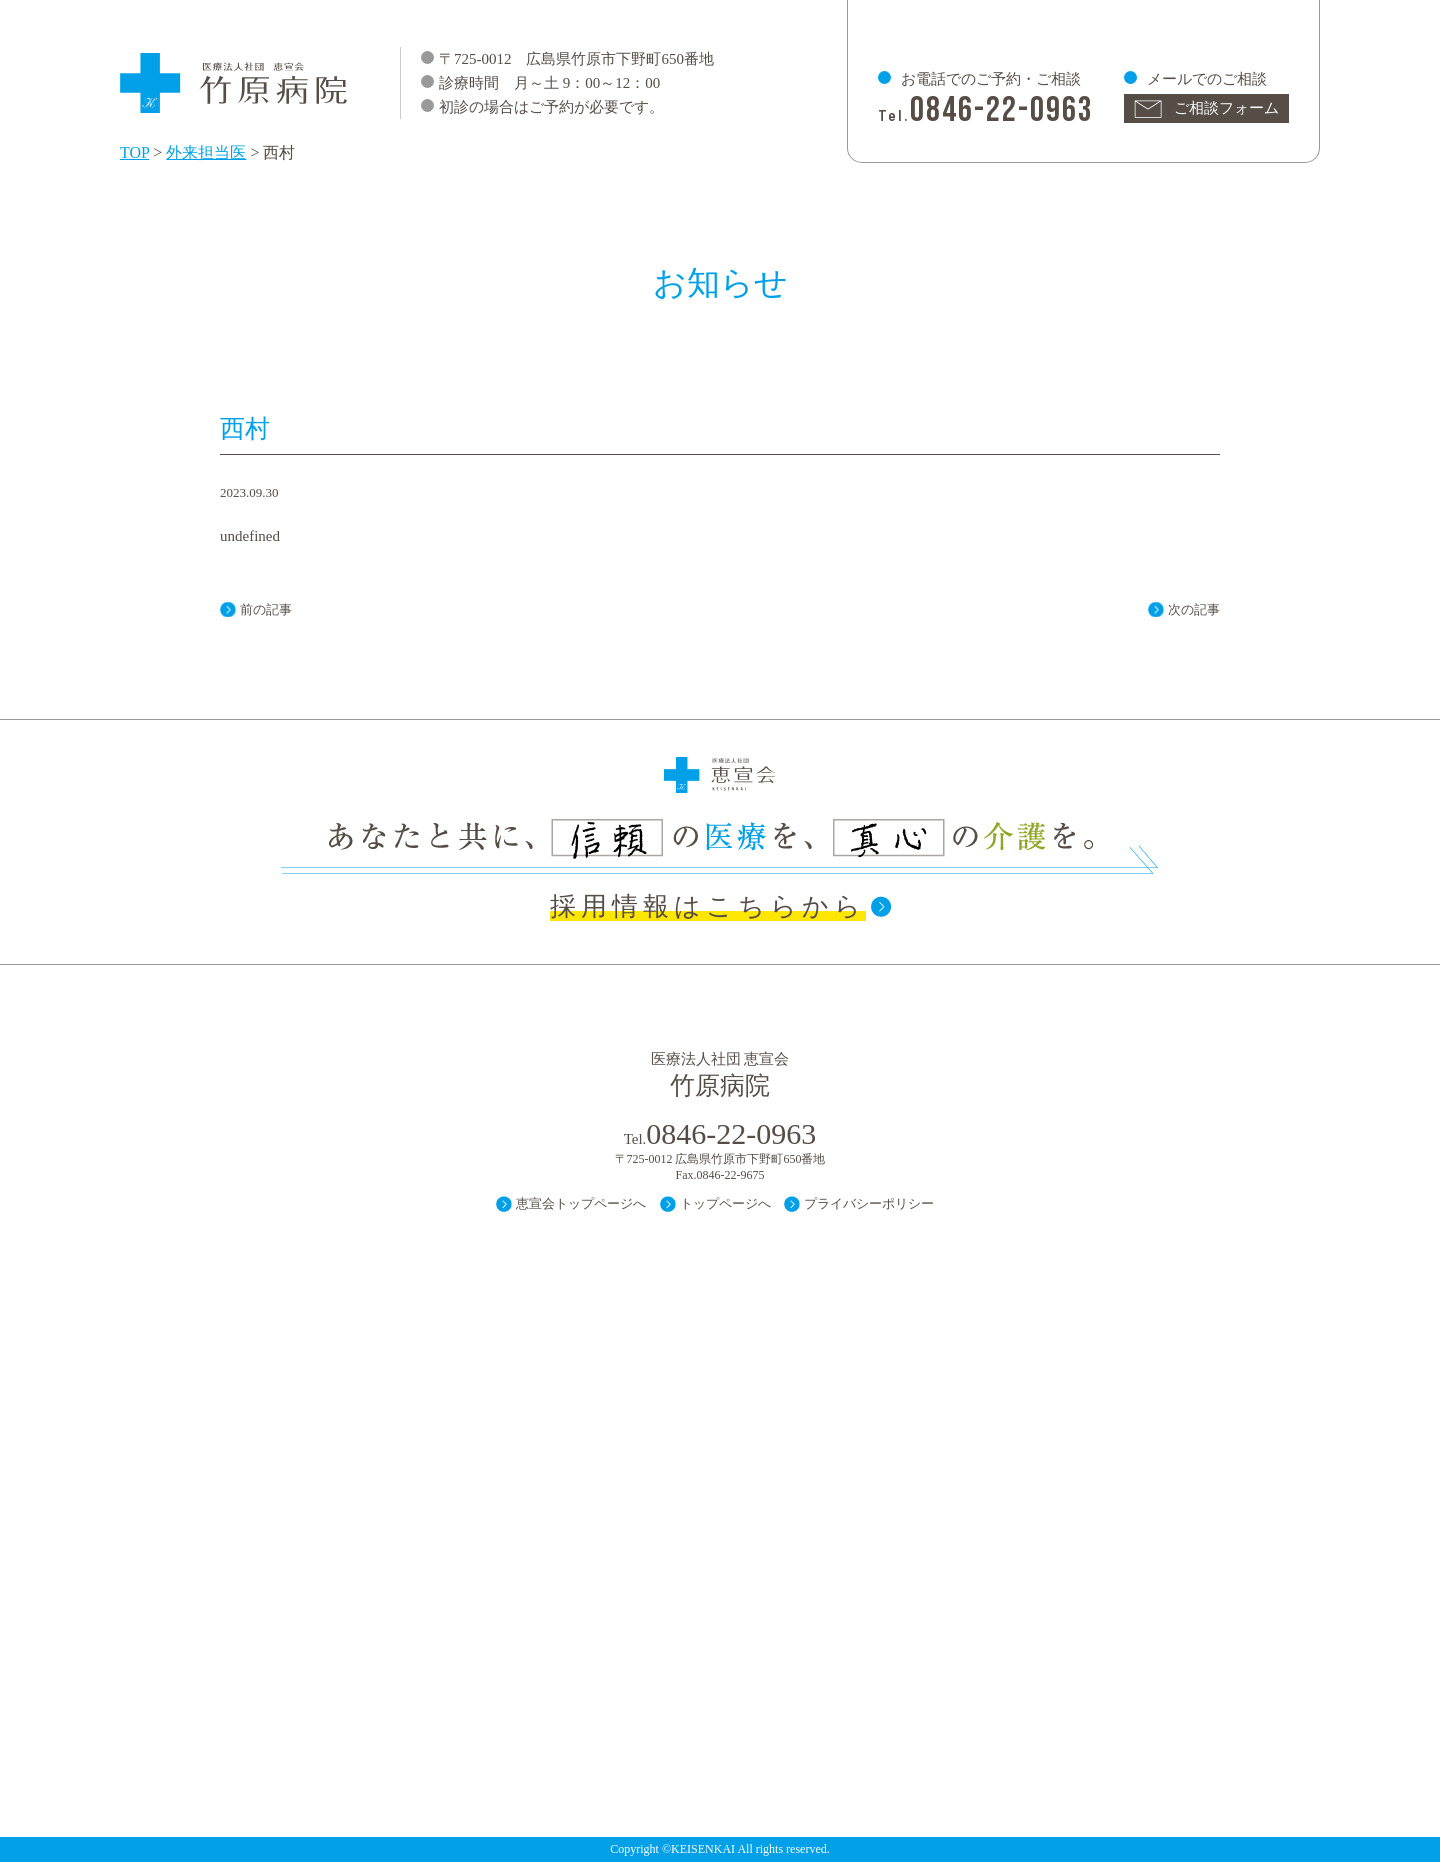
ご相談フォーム (1226, 108)
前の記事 (266, 609)
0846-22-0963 (1002, 110)
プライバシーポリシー (869, 1203)
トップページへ (725, 1203)
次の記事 (1194, 609)
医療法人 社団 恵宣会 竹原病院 (235, 73)
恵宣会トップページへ (581, 1203)
